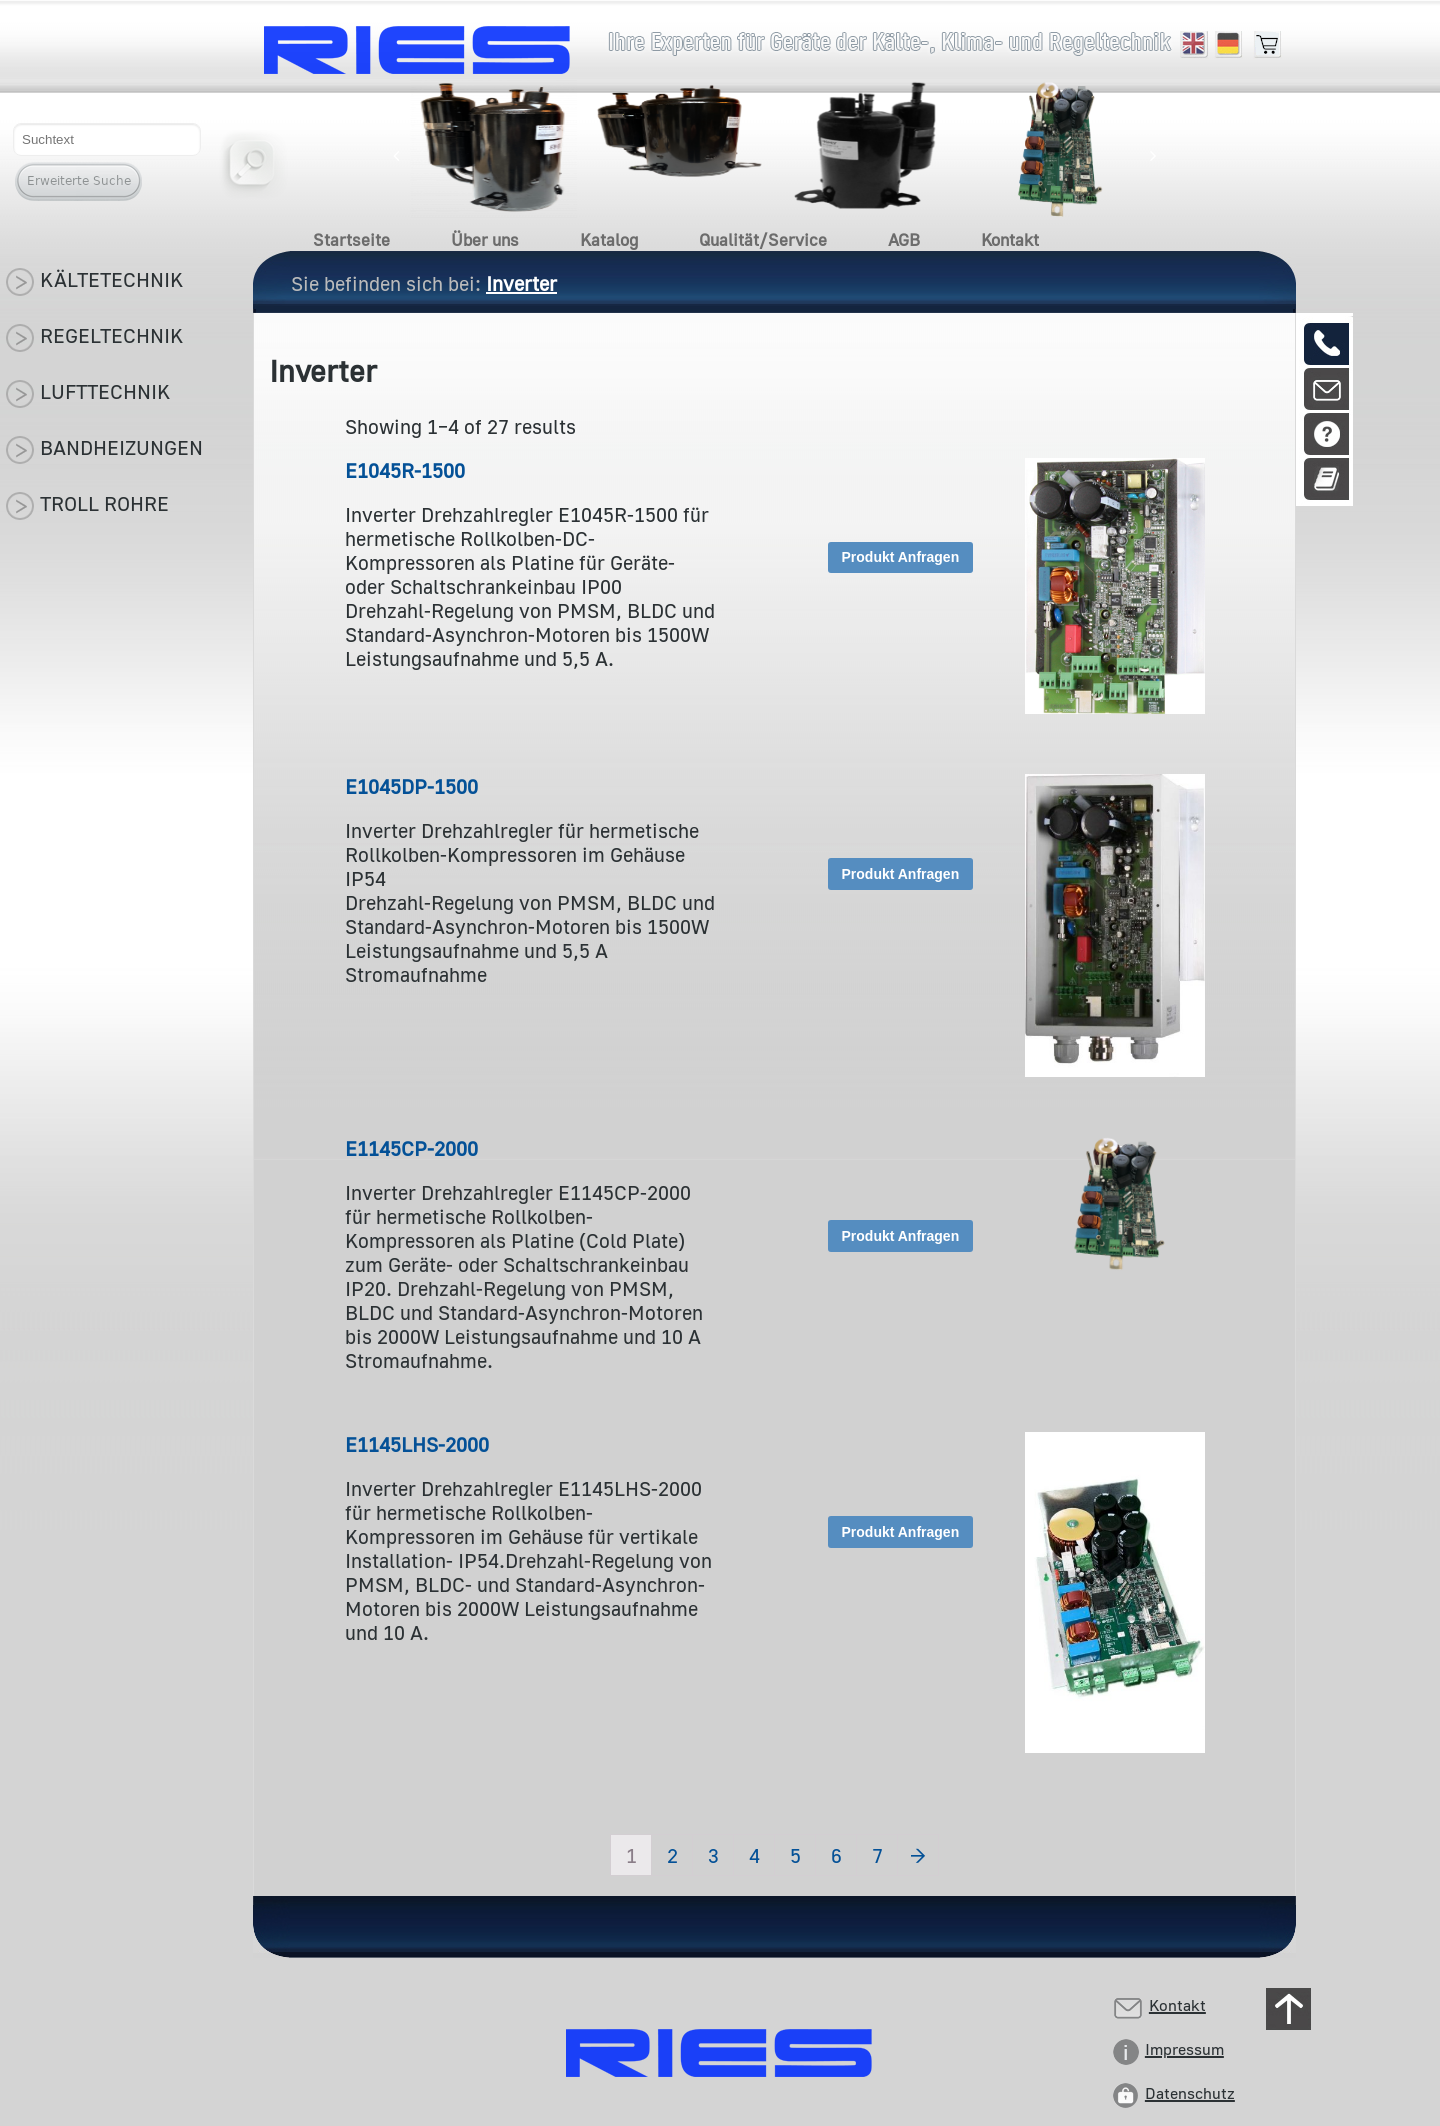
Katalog (609, 239)
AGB (904, 239)
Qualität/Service (763, 239)
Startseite (351, 239)
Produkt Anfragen (901, 557)
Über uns (485, 239)
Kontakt (1010, 239)
